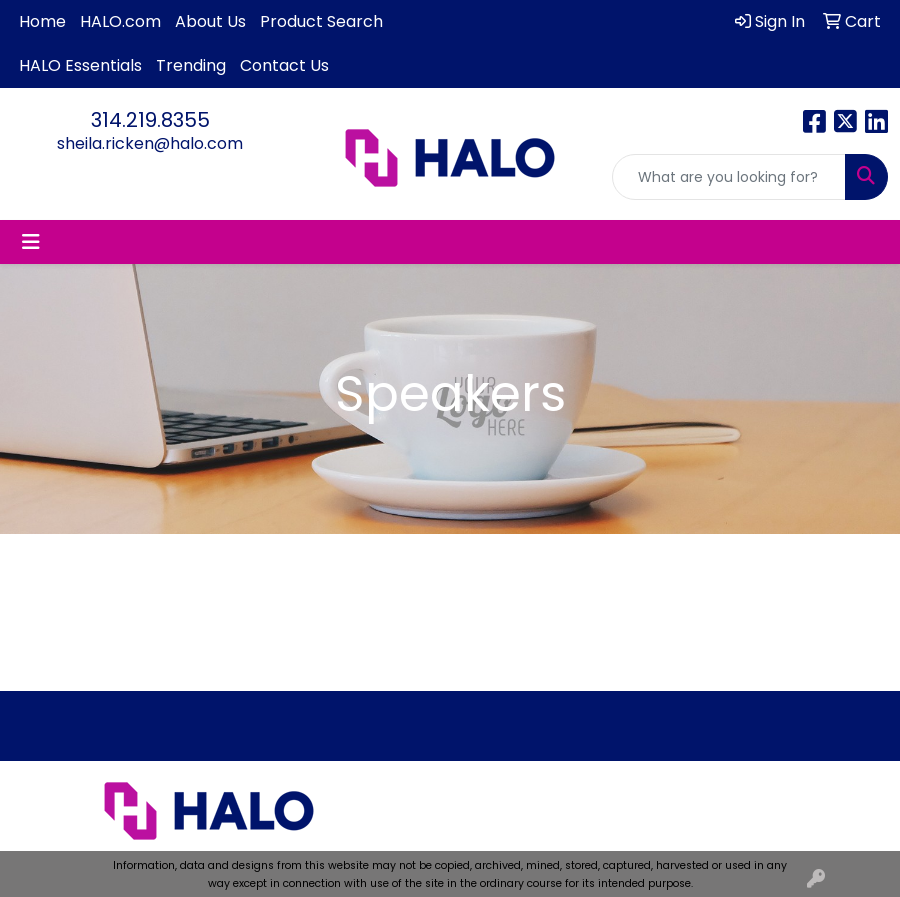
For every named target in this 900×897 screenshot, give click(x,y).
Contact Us (284, 65)
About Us (210, 21)
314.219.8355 (150, 120)
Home (42, 21)
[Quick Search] (729, 177)
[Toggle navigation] (31, 242)
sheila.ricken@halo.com (150, 143)
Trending (191, 65)
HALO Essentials (80, 65)
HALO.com (120, 21)
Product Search (321, 21)
